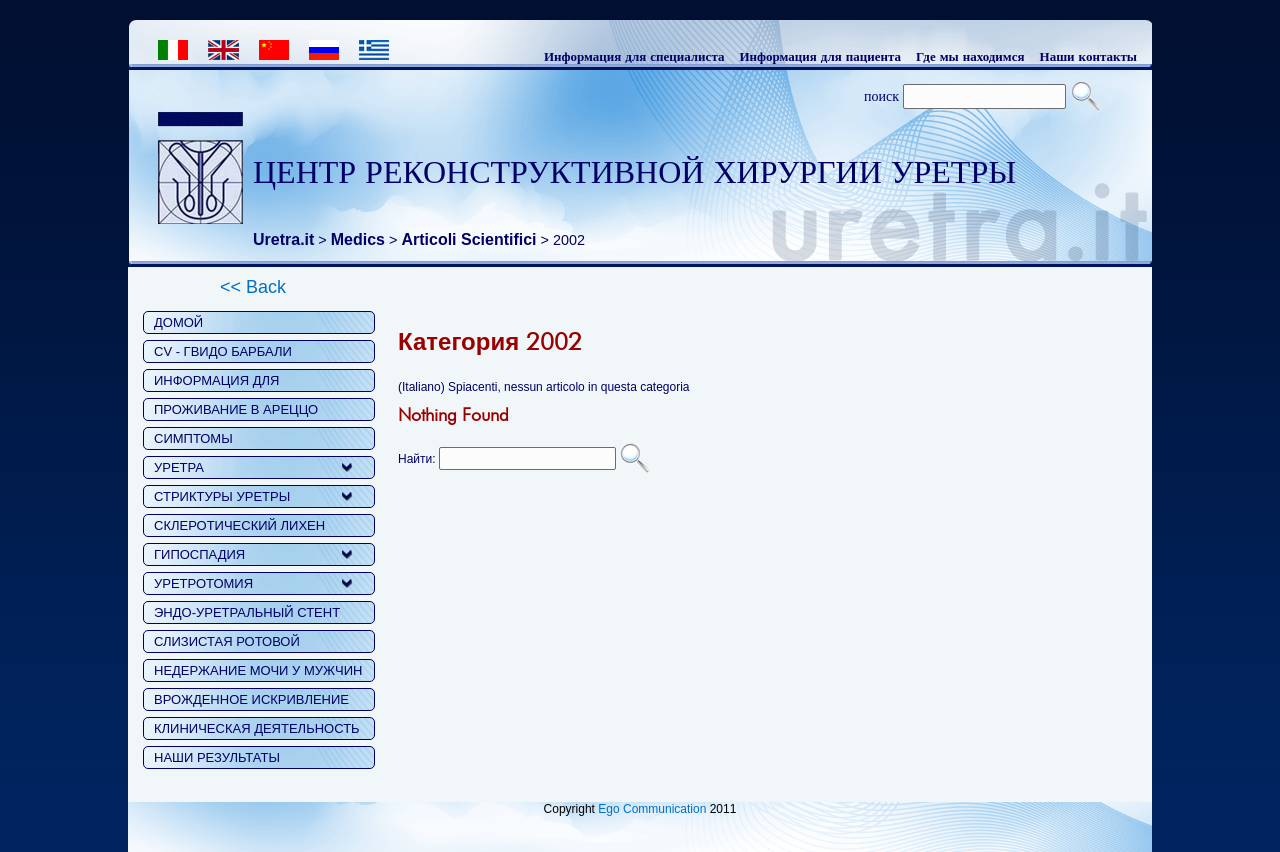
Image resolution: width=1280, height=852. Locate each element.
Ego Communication (652, 809)
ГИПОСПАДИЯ (199, 554)
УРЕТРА (179, 467)
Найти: (417, 459)
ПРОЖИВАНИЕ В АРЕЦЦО (236, 409)
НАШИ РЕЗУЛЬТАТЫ (217, 757)
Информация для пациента (820, 56)
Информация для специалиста (634, 56)
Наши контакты (1088, 56)
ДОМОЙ (178, 322)
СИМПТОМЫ (193, 438)
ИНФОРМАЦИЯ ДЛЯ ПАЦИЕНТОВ (216, 382)
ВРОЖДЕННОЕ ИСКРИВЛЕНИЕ (251, 699)
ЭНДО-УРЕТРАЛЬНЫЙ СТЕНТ (247, 612)
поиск (881, 96)
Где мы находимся (970, 56)
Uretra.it (283, 239)
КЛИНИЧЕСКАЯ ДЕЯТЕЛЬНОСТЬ (257, 728)
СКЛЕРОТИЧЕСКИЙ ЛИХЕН (239, 525)
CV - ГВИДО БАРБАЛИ (223, 351)
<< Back (253, 287)
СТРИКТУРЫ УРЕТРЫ (222, 496)
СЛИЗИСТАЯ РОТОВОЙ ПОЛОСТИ (227, 643)
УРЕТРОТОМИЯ (203, 583)
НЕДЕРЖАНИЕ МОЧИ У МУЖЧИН (258, 670)
